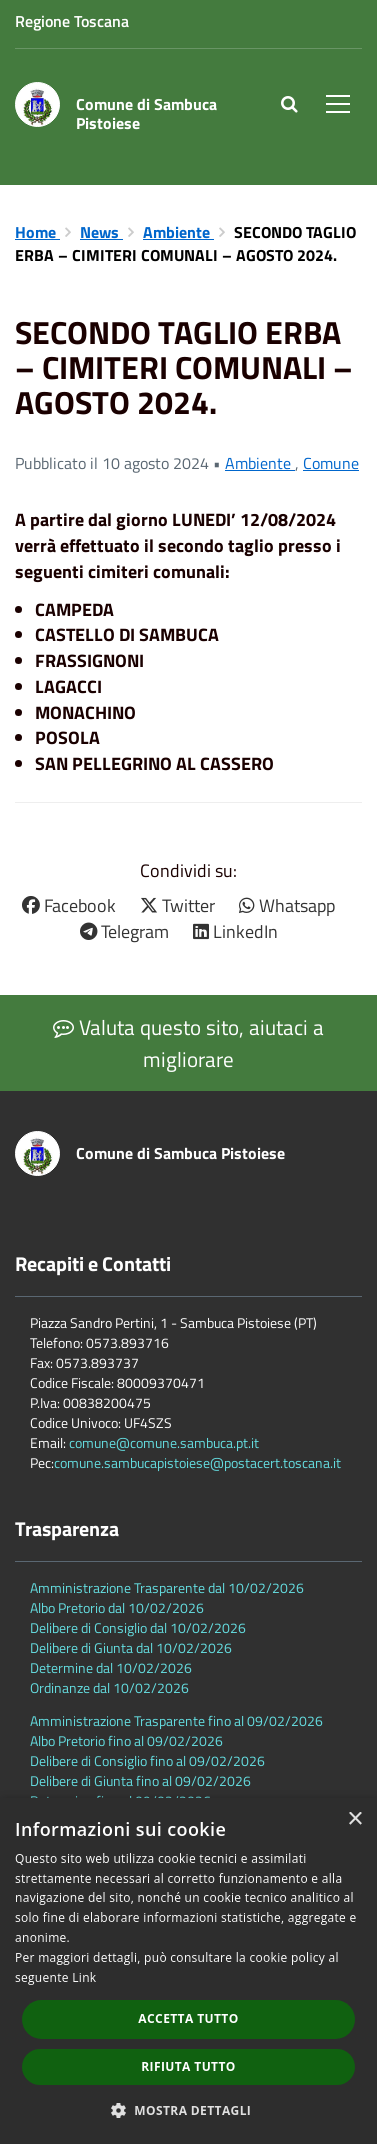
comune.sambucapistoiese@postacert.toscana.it (197, 1462)
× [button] (354, 1819)
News (101, 232)
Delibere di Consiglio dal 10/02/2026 (138, 1627)
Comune (331, 463)
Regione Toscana (72, 21)
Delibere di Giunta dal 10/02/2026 (131, 1647)
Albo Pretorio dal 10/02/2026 (117, 1607)
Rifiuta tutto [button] (188, 2066)
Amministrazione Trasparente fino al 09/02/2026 (176, 1720)
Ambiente (178, 232)
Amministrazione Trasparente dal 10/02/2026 (167, 1587)
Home (37, 232)
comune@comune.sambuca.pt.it (164, 1442)
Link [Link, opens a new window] (84, 1977)
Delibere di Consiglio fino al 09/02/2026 (147, 1760)
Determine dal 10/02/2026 (111, 1667)
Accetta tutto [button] (188, 2018)
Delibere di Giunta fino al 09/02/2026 (140, 1780)
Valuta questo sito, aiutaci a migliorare (188, 1043)
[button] (189, 2109)
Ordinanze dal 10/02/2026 (109, 1687)
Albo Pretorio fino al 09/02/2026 (126, 1740)
